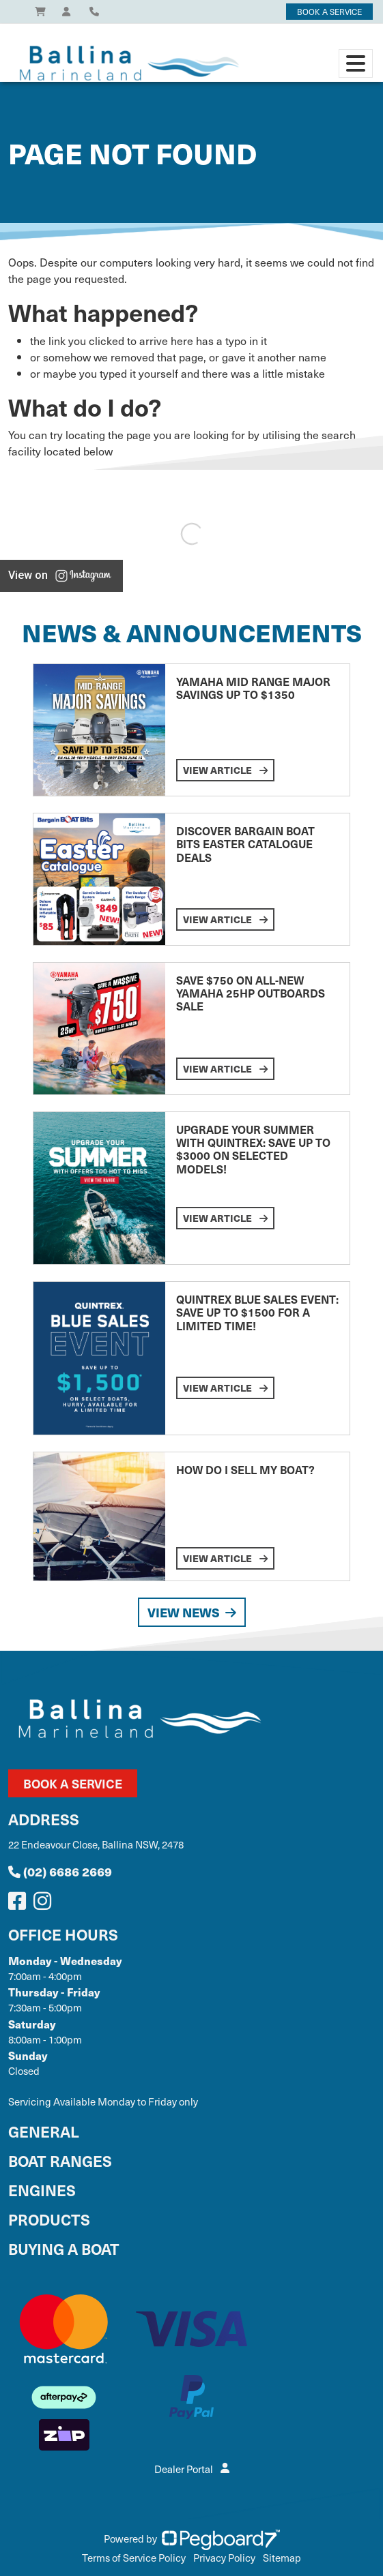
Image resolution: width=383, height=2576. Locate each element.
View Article (225, 770)
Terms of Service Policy (134, 2557)
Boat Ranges (60, 2160)
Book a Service (72, 1783)
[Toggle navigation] (356, 63)
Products (49, 2219)
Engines (42, 2189)
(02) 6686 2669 (60, 1871)
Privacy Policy (224, 2557)
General (43, 2131)
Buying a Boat (63, 2248)
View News (191, 1612)
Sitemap (282, 2557)
